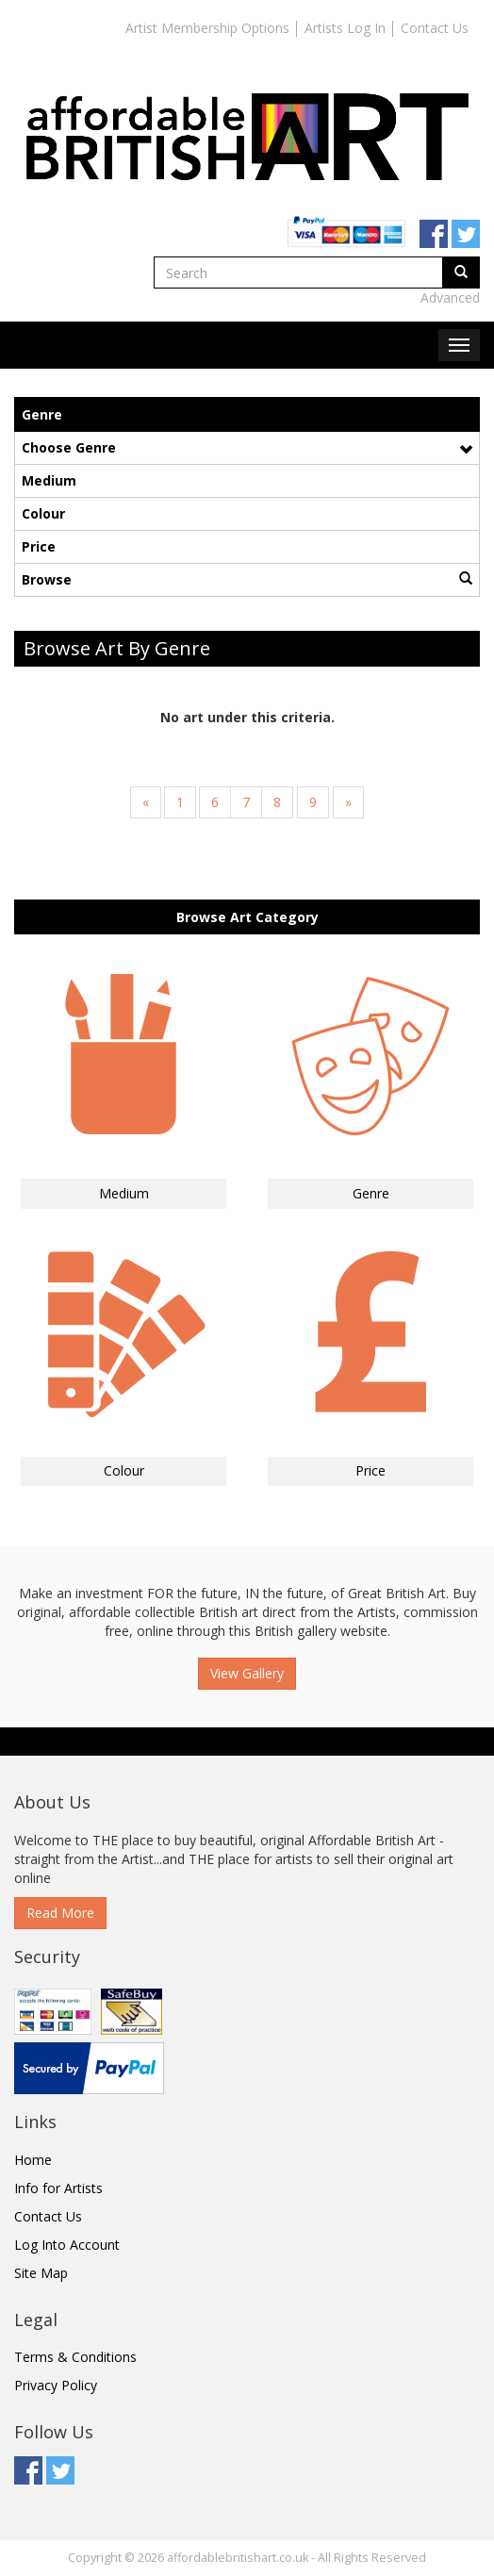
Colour (43, 513)
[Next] (348, 802)
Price (39, 546)
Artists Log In (345, 28)
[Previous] (145, 802)
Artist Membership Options (207, 28)
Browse (247, 579)
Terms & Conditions (75, 2357)
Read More (60, 1913)
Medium (49, 480)
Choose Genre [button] (247, 447)
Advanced (450, 297)
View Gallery (247, 1673)
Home (33, 2160)
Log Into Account (67, 2245)
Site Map (41, 2273)
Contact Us (435, 28)
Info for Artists (58, 2188)
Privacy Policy (55, 2385)
